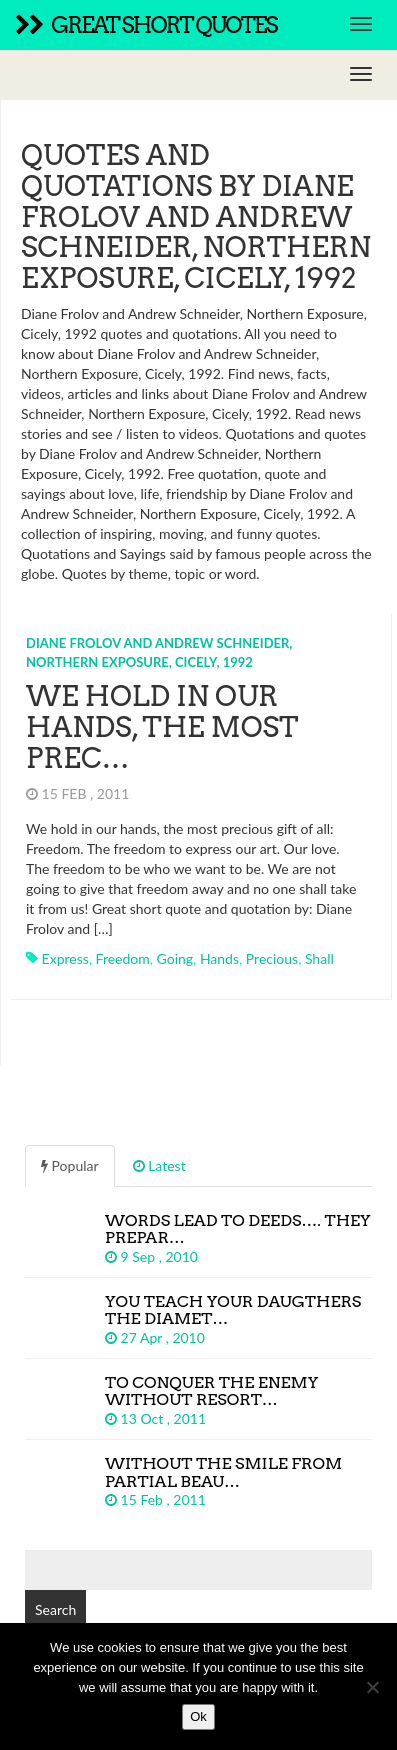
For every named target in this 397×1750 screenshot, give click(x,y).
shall (319, 958)
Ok (198, 1716)
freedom (123, 958)
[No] (372, 1687)
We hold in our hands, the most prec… (162, 727)
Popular (70, 1165)
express (65, 958)
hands (219, 958)
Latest (159, 1165)
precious (272, 958)
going (175, 958)
